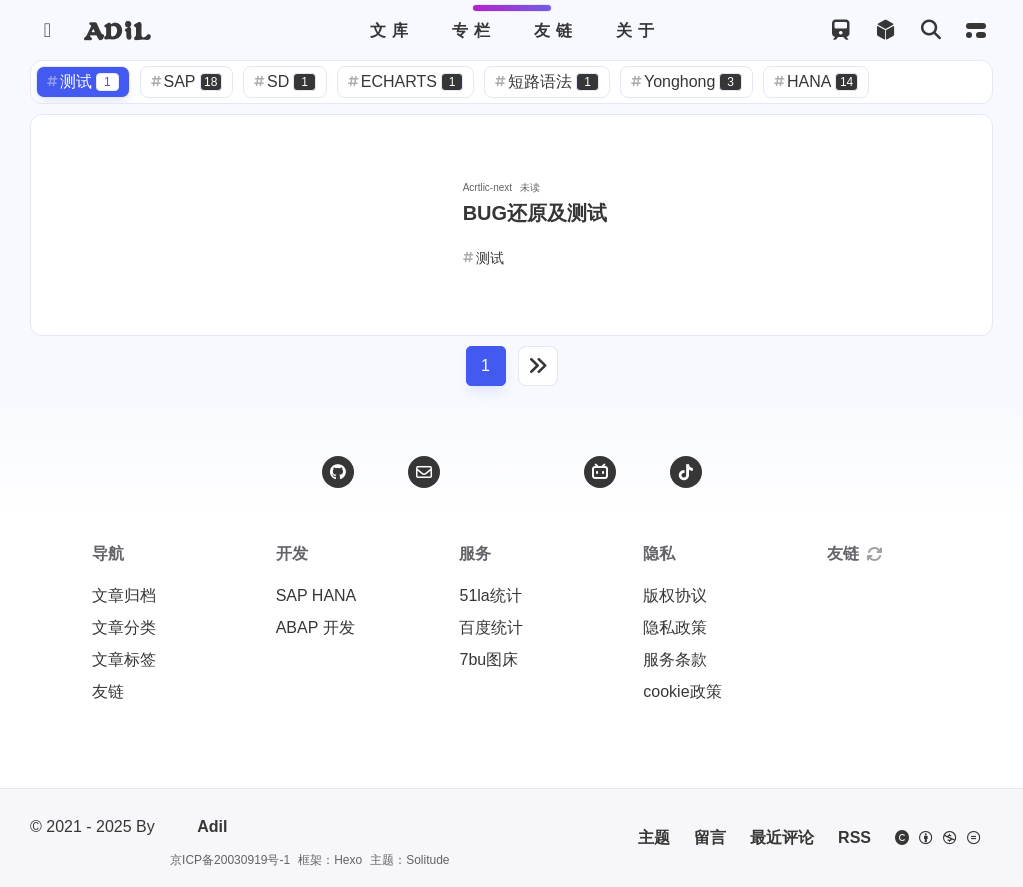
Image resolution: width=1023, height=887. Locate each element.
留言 (710, 837)
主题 (654, 837)
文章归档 (124, 595)
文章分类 (124, 627)
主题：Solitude (409, 860)
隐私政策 (675, 627)
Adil (197, 827)
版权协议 (675, 595)
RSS (854, 837)
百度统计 (491, 627)
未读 (530, 187)
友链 (108, 691)
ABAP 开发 (315, 627)
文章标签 (124, 659)
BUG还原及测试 (535, 213)
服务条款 (675, 659)
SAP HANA (316, 595)
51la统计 (490, 595)
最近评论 (782, 837)
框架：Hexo (330, 860)
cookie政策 (682, 691)
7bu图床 (488, 659)
